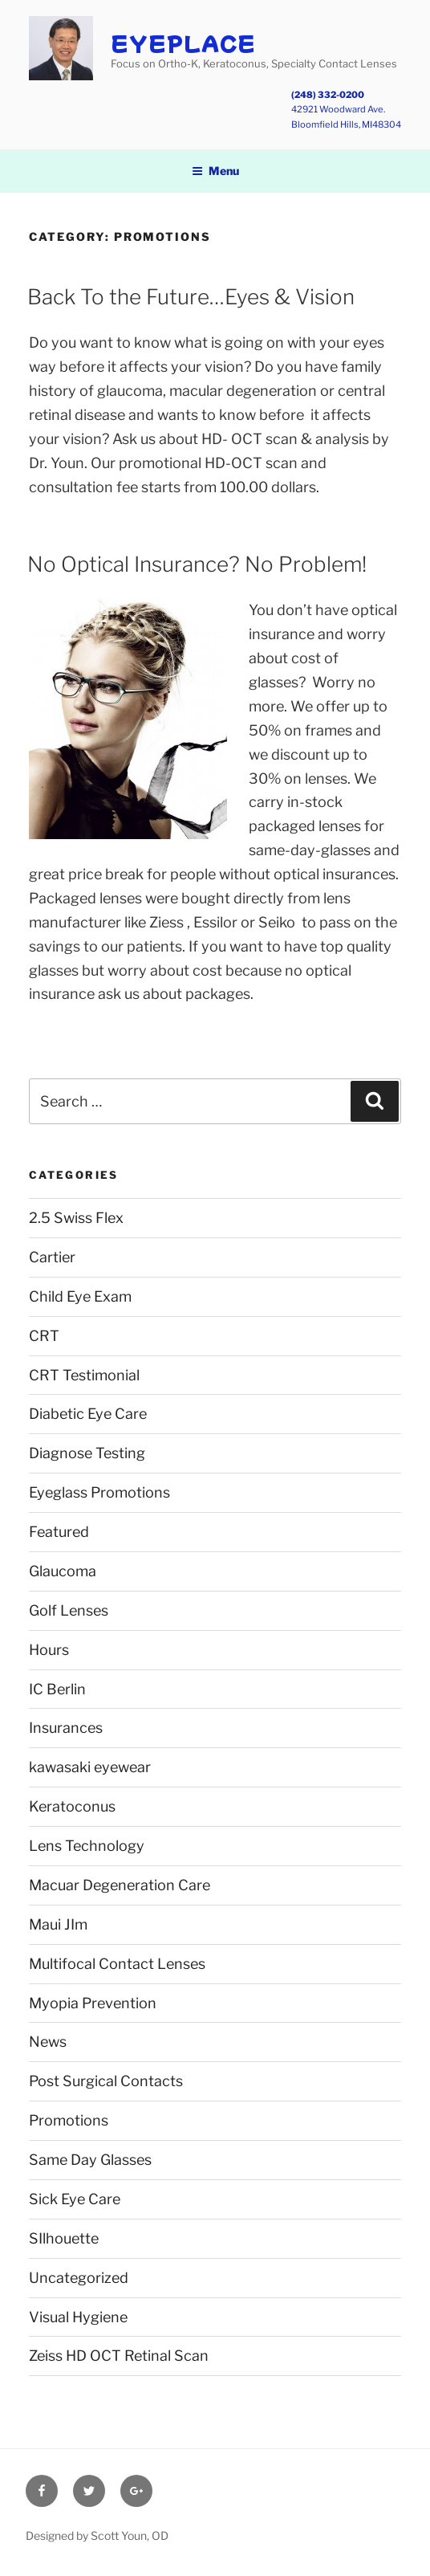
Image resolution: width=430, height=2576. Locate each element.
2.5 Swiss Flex (76, 1217)
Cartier (52, 1257)
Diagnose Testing (87, 1453)
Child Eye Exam (80, 1296)
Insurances (66, 1727)
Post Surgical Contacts (106, 2081)
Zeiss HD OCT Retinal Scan (119, 2355)
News (48, 2041)
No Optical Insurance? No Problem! (197, 564)
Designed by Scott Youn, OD (97, 2535)
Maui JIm (58, 1924)
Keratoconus (72, 1806)
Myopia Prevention (92, 2003)
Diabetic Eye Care (88, 1413)
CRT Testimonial (84, 1375)
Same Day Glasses (90, 2159)
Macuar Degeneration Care (119, 1885)
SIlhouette (64, 2238)
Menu (215, 170)
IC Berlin (57, 1689)
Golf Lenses (68, 1610)
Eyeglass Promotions (99, 1492)
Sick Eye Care (74, 2199)
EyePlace (183, 43)
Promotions (68, 2120)
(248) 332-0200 (327, 94)
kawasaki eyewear (90, 1767)
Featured (59, 1531)
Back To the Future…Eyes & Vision (191, 296)
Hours (49, 1649)
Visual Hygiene (78, 2317)
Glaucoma (62, 1571)
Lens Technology (86, 1845)
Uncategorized (78, 2277)
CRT (44, 1335)
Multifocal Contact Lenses (117, 1963)
